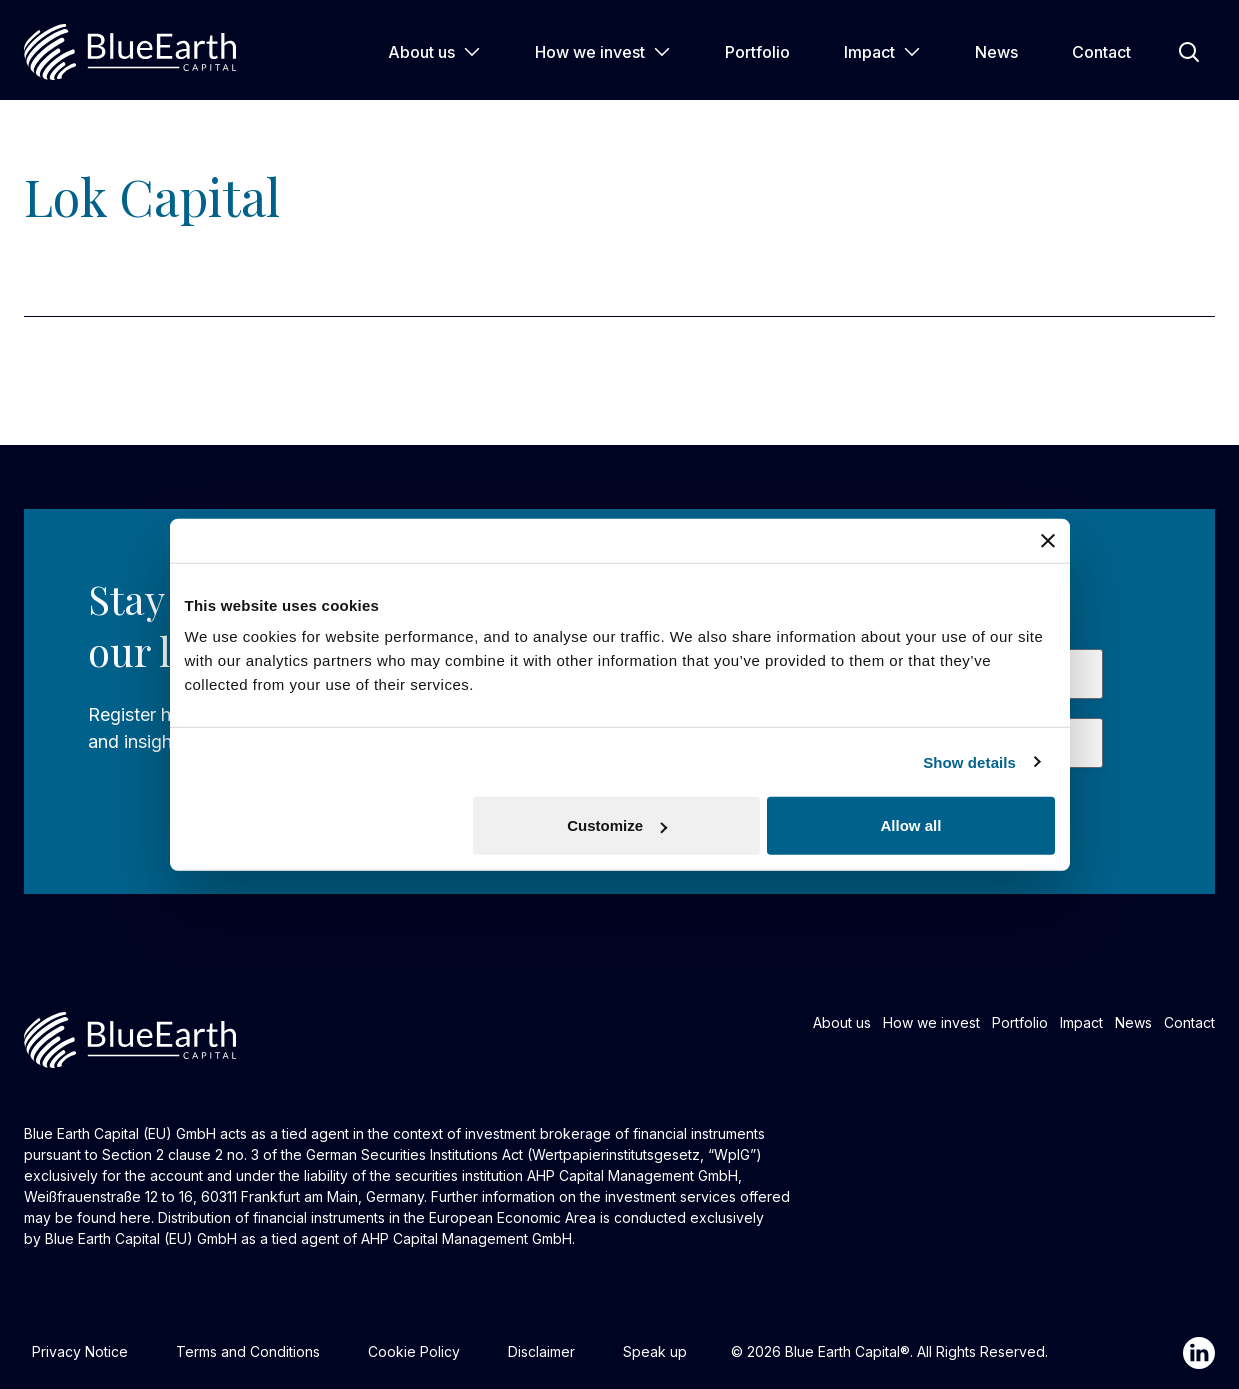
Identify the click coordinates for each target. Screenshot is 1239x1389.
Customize (617, 825)
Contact (1101, 52)
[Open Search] (1189, 52)
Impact (882, 52)
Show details (969, 761)
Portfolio (757, 52)
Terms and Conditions (248, 1351)
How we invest (603, 52)
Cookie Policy (414, 1351)
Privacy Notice (80, 1351)
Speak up (655, 1351)
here (135, 1217)
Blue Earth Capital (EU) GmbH (141, 1238)
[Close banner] (1048, 540)
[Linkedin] (1199, 1353)
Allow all (911, 825)
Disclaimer (541, 1351)
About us (434, 52)
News (996, 52)
